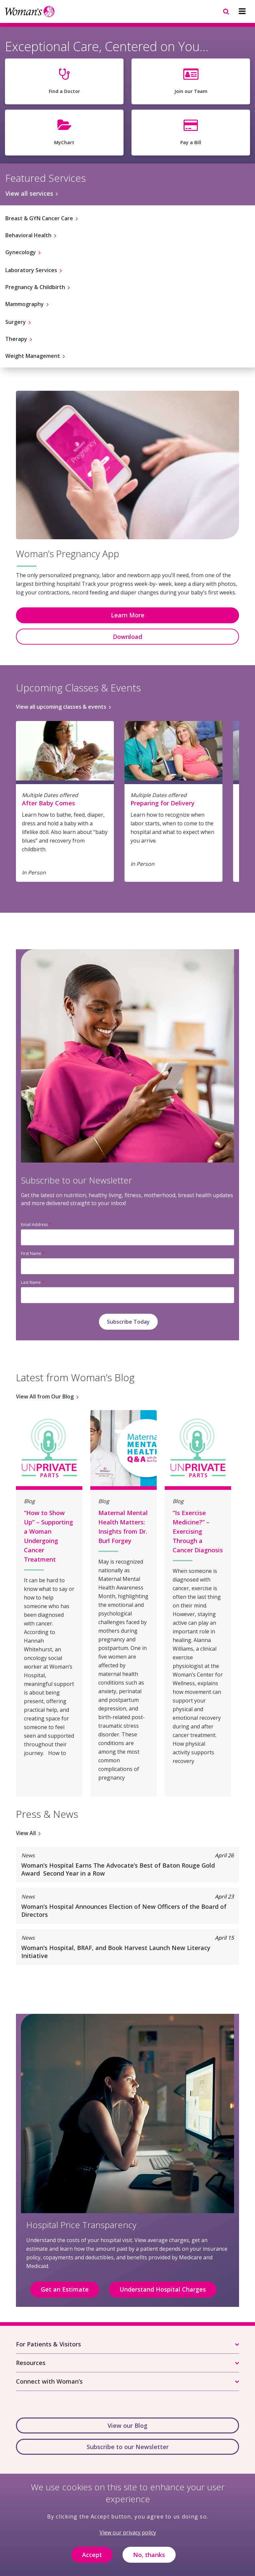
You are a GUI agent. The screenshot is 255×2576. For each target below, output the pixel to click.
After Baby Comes (48, 803)
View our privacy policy (128, 2537)
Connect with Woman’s (49, 2381)
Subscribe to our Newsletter (128, 2447)
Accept (92, 2560)
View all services (29, 193)
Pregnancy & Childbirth (35, 287)
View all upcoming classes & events (61, 706)
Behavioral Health (28, 235)
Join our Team (191, 91)
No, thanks (149, 2560)
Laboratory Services (31, 270)
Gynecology (20, 252)
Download (127, 637)
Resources (30, 2363)
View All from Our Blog (45, 1396)
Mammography (24, 304)
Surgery (15, 322)
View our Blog (127, 2425)
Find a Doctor (64, 91)
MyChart (64, 142)
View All (26, 1833)
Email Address (34, 1224)
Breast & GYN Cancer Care (39, 218)
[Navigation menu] (242, 11)
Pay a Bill (190, 142)
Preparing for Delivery (162, 803)
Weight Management (32, 356)
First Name (31, 1253)
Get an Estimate (65, 2289)
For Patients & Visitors (48, 2344)
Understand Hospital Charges (163, 2289)
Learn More (127, 615)
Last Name (31, 1282)
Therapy (16, 339)
